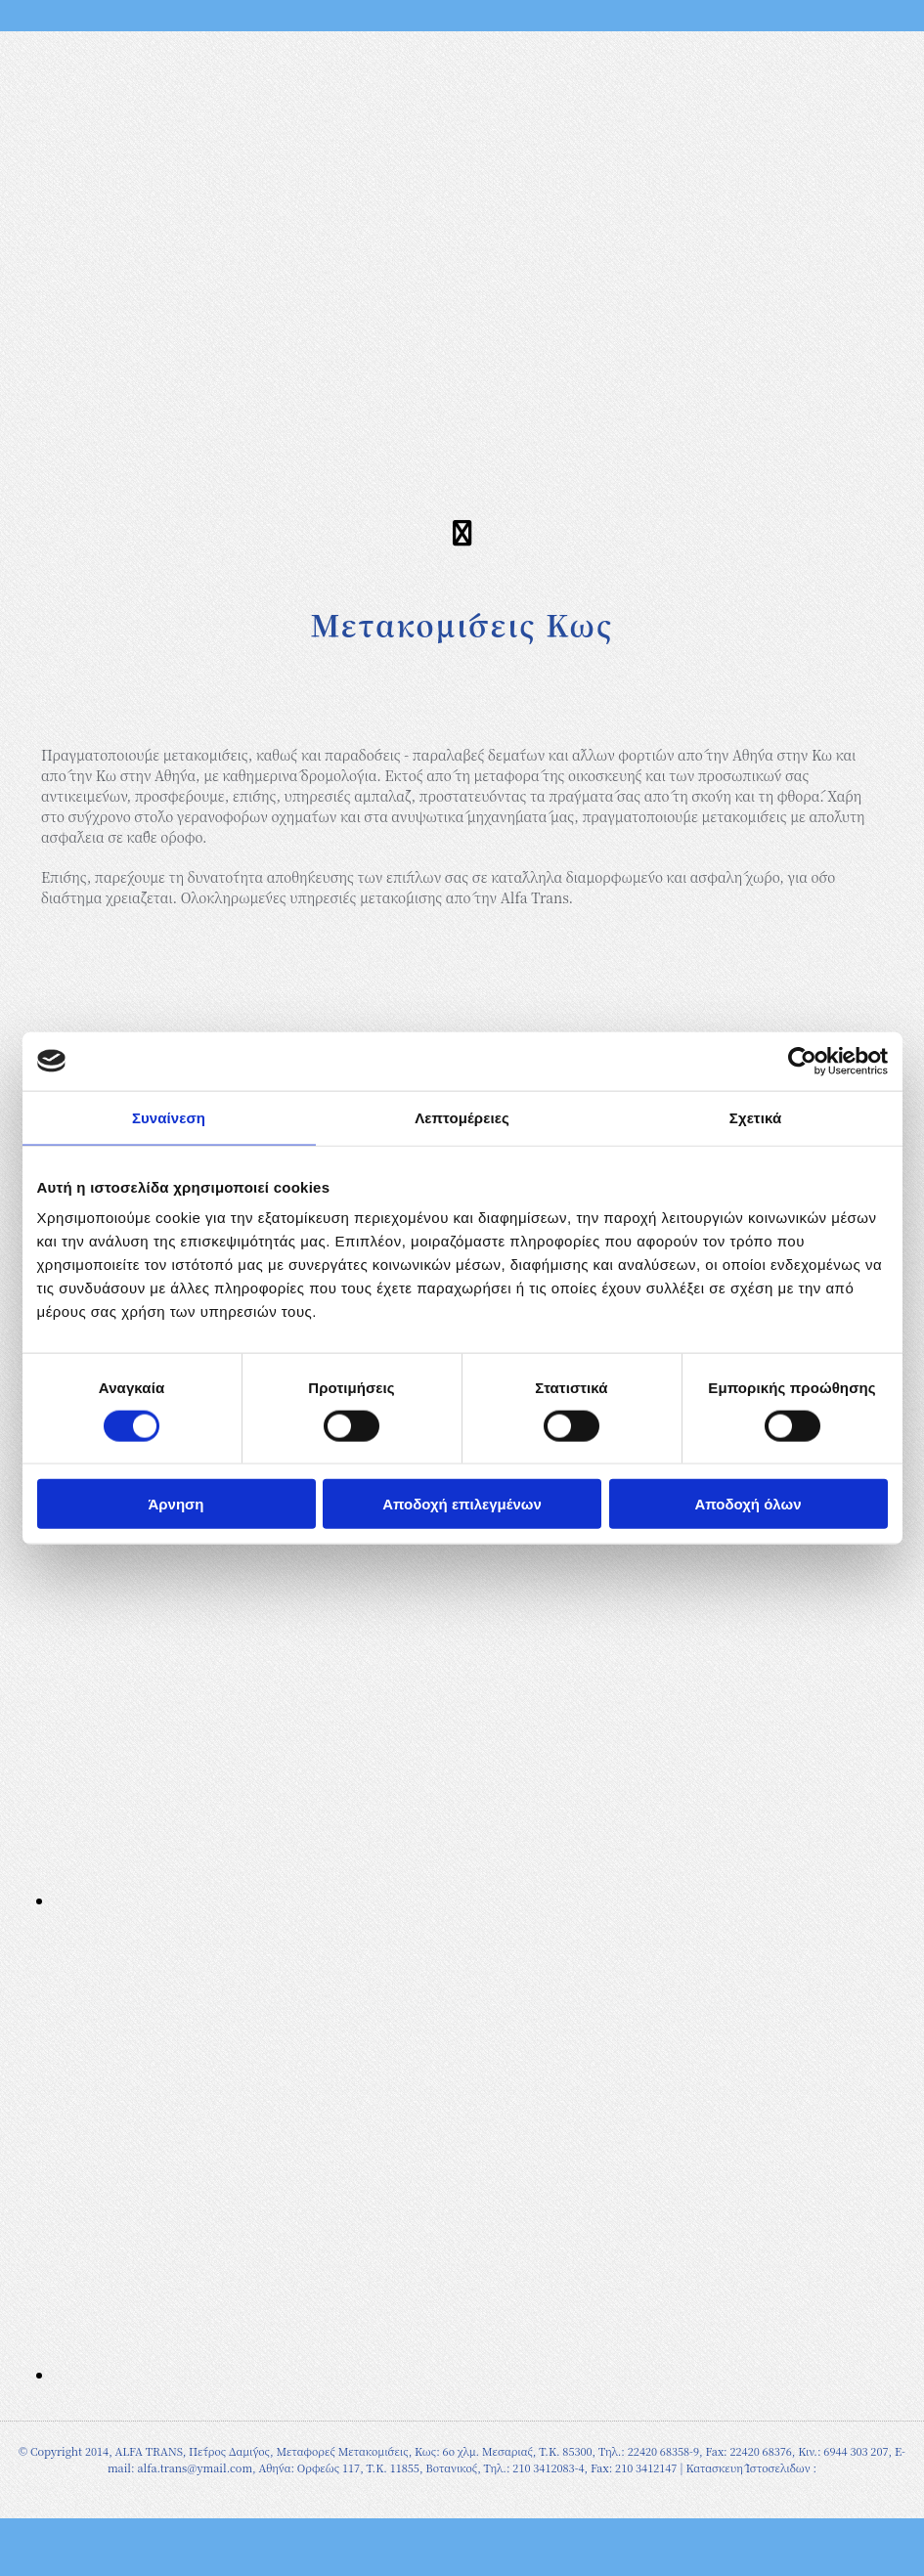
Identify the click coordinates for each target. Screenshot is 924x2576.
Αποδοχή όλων (747, 1504)
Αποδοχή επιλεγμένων (462, 1504)
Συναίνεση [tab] (168, 1117)
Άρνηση (175, 1504)
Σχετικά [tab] (755, 1117)
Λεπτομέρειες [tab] (462, 1117)
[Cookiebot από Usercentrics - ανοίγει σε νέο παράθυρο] (802, 1060)
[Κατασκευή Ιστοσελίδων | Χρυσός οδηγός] (30, 2500)
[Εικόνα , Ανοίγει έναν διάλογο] (367, 1900)
